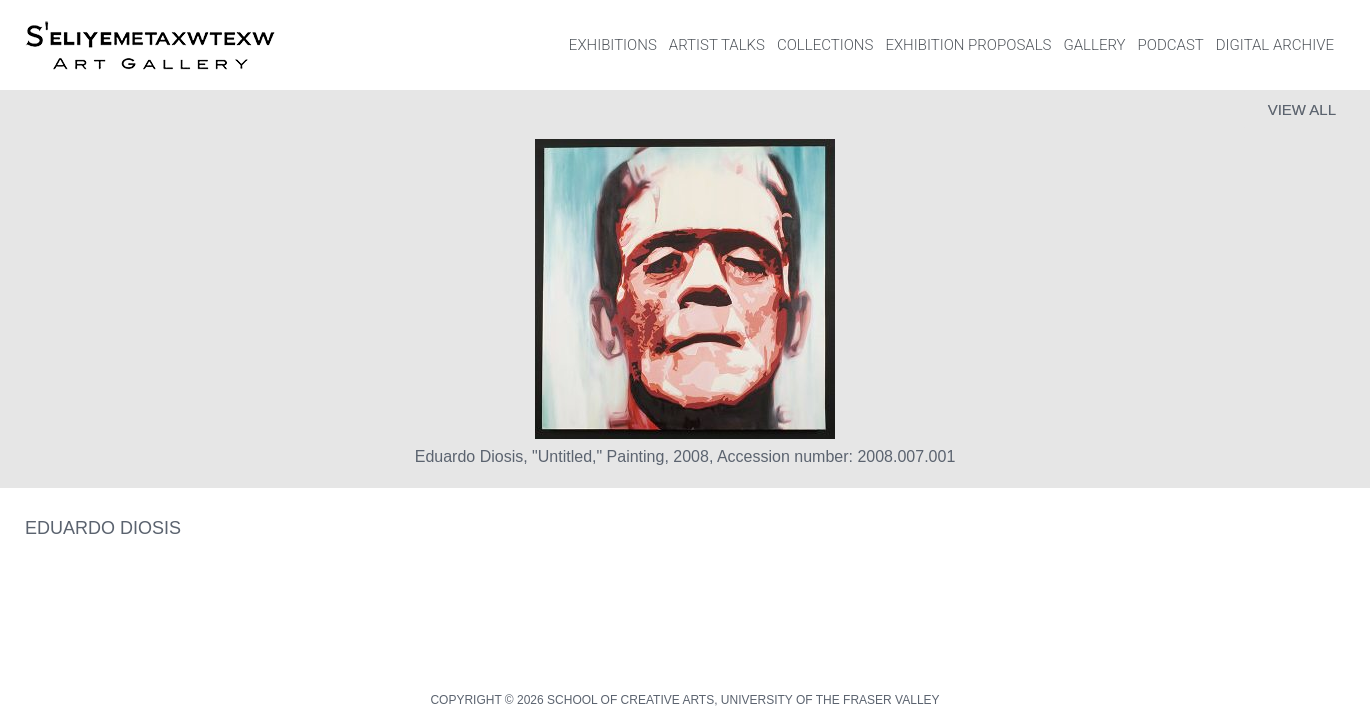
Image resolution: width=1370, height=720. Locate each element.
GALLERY (1094, 45)
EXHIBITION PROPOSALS (968, 45)
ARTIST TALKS (717, 45)
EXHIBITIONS (613, 45)
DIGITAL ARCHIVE (1275, 45)
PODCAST (1171, 45)
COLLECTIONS (825, 45)
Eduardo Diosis (103, 528)
